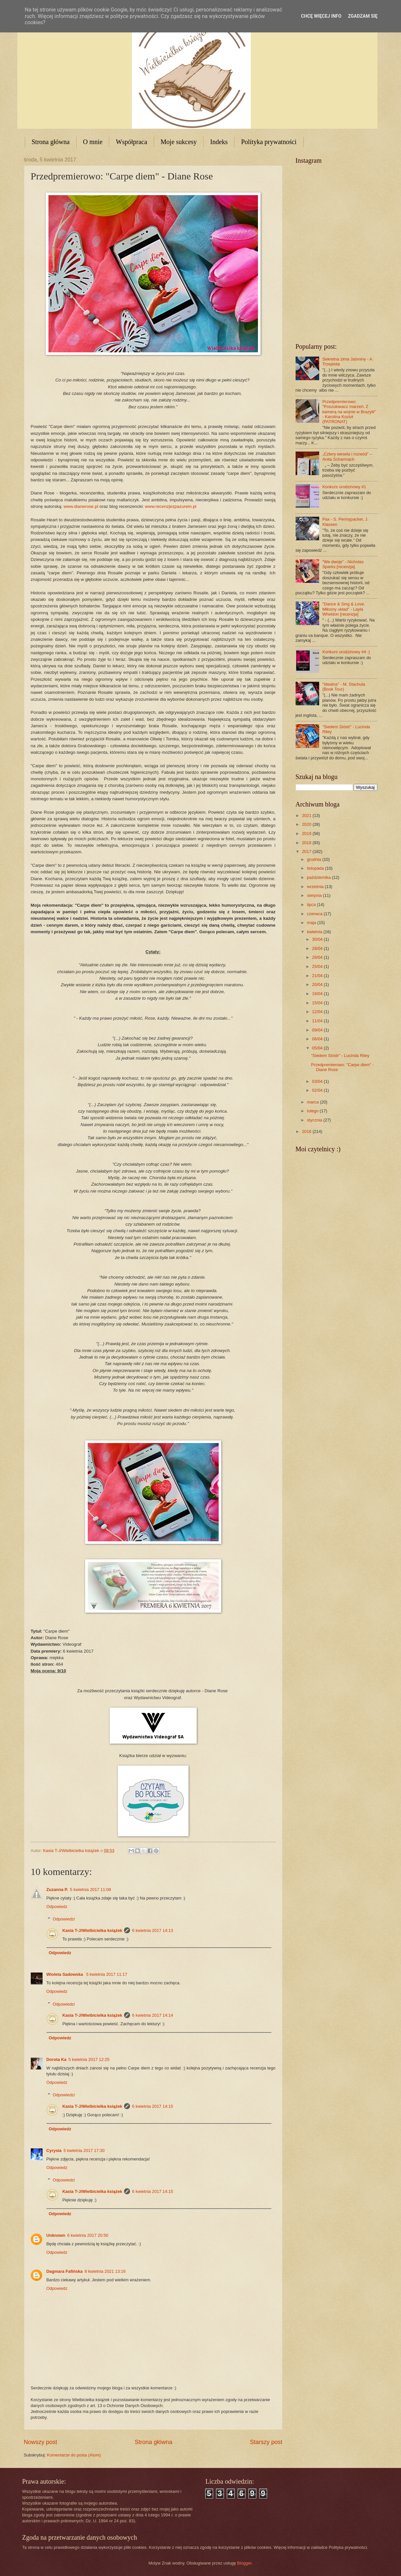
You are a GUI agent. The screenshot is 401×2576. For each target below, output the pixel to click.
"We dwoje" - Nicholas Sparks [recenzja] (343, 564)
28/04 (318, 948)
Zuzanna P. (57, 1889)
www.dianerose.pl (81, 506)
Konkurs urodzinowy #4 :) (346, 651)
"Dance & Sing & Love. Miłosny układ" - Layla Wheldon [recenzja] (343, 609)
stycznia (315, 1120)
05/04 (318, 1048)
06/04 (318, 1038)
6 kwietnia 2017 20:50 (87, 2235)
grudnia (314, 859)
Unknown (55, 2235)
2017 (307, 851)
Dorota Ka (56, 2059)
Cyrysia (54, 2150)
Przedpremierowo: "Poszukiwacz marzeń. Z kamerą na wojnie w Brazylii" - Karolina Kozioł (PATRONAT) (349, 411)
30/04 (318, 939)
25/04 (318, 966)
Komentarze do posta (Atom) (74, 2455)
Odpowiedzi (64, 1919)
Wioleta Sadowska (65, 1974)
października (319, 877)
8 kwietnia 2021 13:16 (104, 2271)
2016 (307, 1131)
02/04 (318, 1090)
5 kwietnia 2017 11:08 (90, 1889)
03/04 (318, 1081)
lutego (313, 1110)
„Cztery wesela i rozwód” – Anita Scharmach (347, 456)
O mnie (92, 141)
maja (312, 922)
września (316, 886)
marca (313, 1102)
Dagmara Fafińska (64, 2271)
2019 (307, 833)
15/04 (318, 1002)
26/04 (318, 957)
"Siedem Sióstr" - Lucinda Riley (340, 1055)
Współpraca (131, 141)
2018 (307, 842)
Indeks (219, 141)
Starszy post (266, 2442)
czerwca (315, 913)
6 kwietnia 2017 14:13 (152, 1930)
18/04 (318, 993)
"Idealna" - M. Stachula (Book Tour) (343, 687)
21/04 (318, 975)
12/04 (318, 1011)
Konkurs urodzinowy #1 (344, 486)
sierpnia (315, 895)
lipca (312, 904)
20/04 (318, 984)
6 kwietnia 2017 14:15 (152, 2106)
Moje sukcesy (179, 141)
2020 (307, 824)
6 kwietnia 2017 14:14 (152, 2015)
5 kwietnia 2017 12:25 (88, 2059)
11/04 (318, 1020)
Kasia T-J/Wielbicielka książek (92, 1930)
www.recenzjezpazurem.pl (170, 506)
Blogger (244, 2563)
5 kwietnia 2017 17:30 (84, 2150)
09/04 (318, 1030)
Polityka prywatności (268, 141)
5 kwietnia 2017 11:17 (106, 1974)
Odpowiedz (56, 1906)
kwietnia (315, 931)
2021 (307, 815)
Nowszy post (40, 2442)
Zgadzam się (363, 16)
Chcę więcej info (321, 16)
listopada (316, 868)
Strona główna (51, 141)
